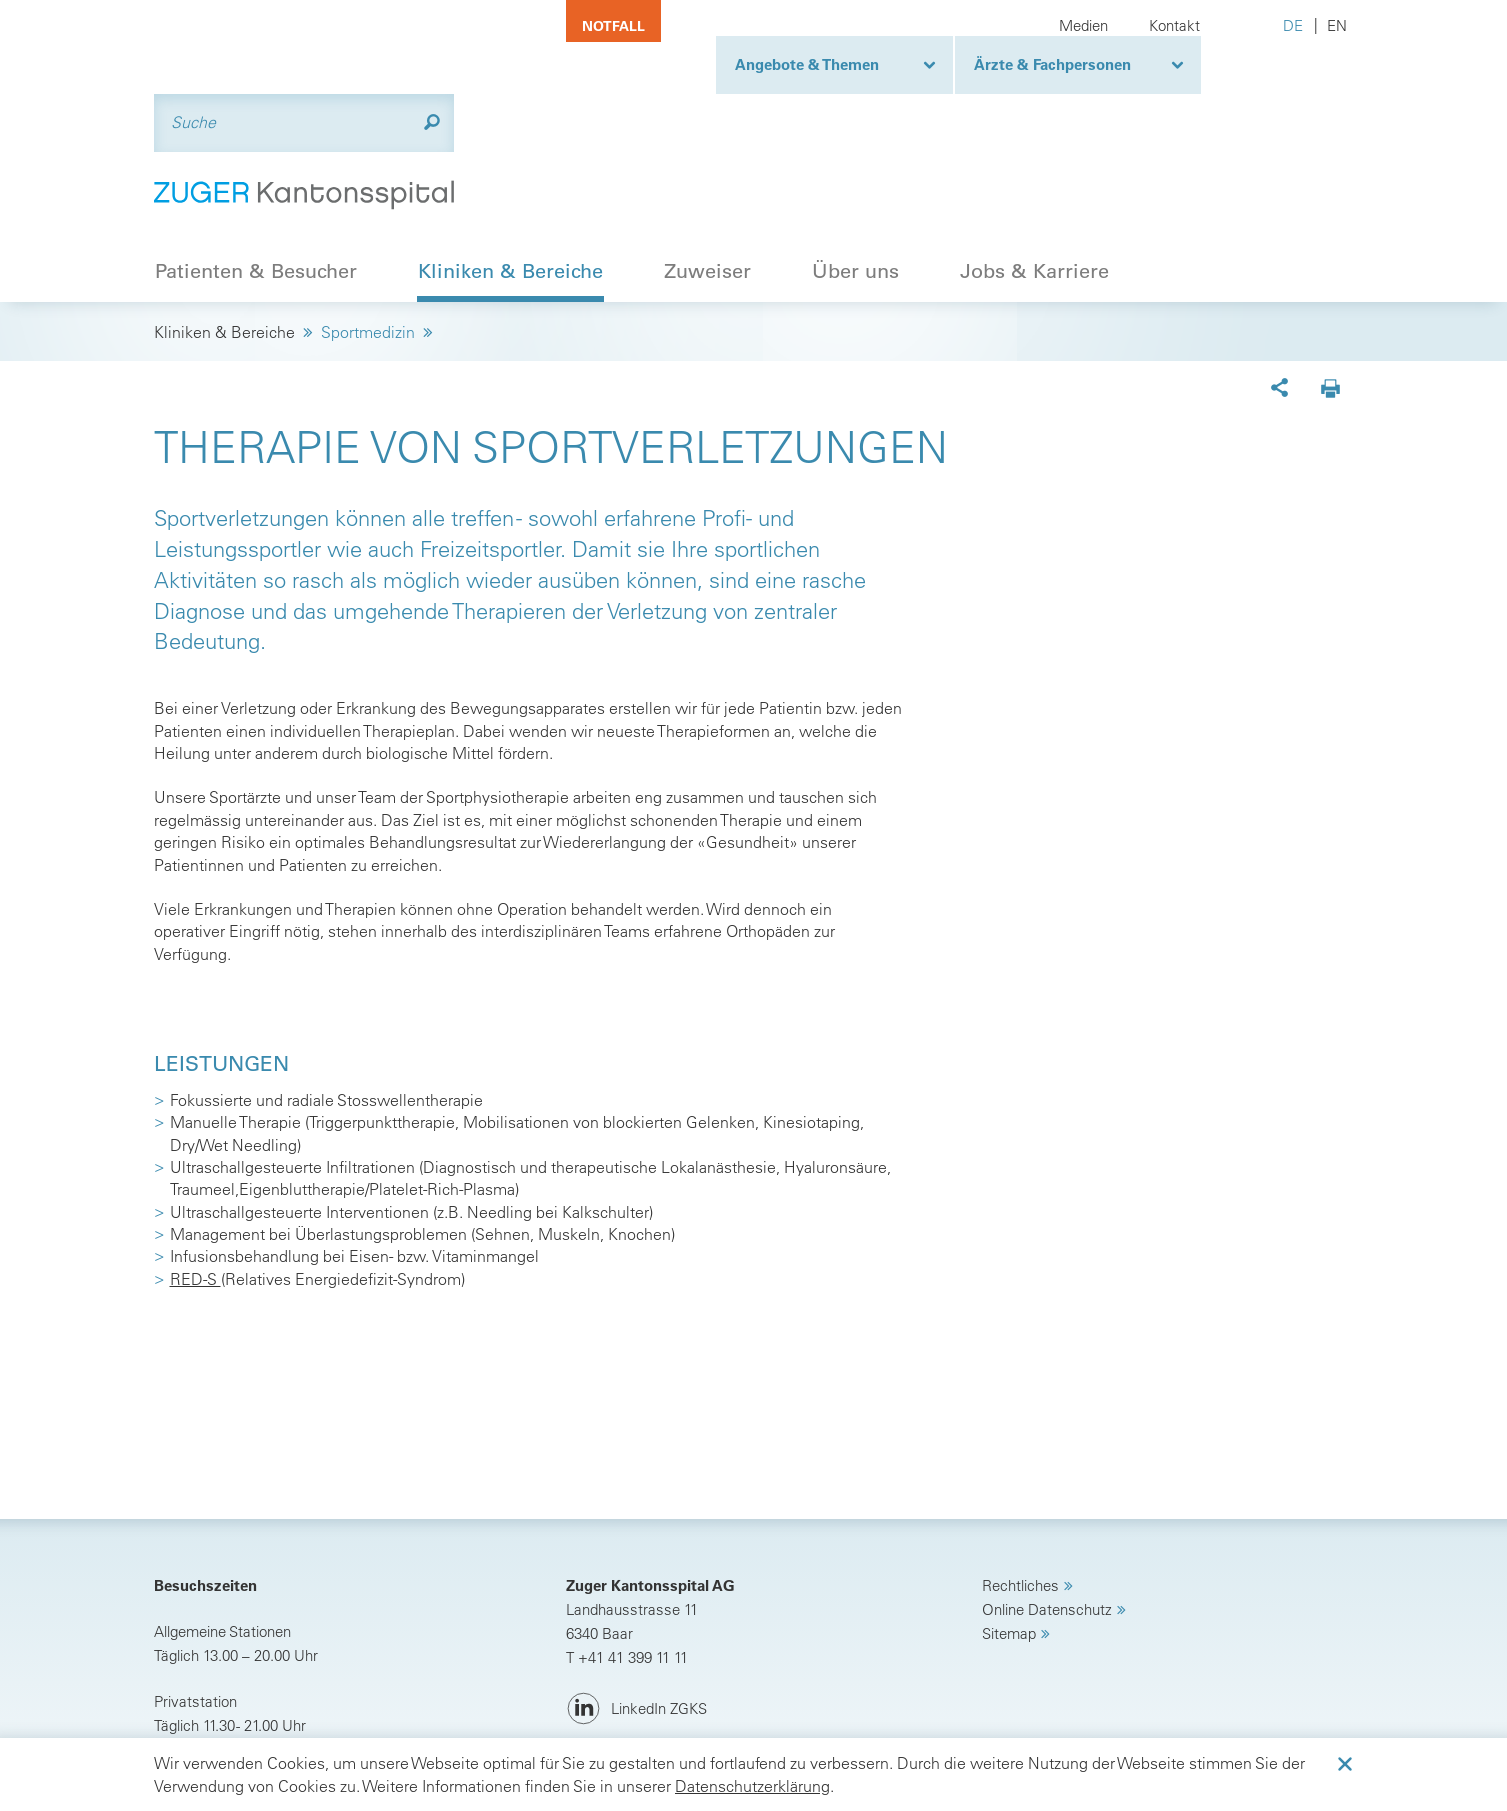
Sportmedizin (368, 233)
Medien (1083, 25)
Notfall (613, 26)
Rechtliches (1020, 1485)
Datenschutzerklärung (752, 1786)
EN (1337, 25)
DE (1293, 25)
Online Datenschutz (1047, 1509)
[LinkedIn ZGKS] (636, 1609)
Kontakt (1174, 25)
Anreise (203, 1671)
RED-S (195, 1180)
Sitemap (1009, 1533)
